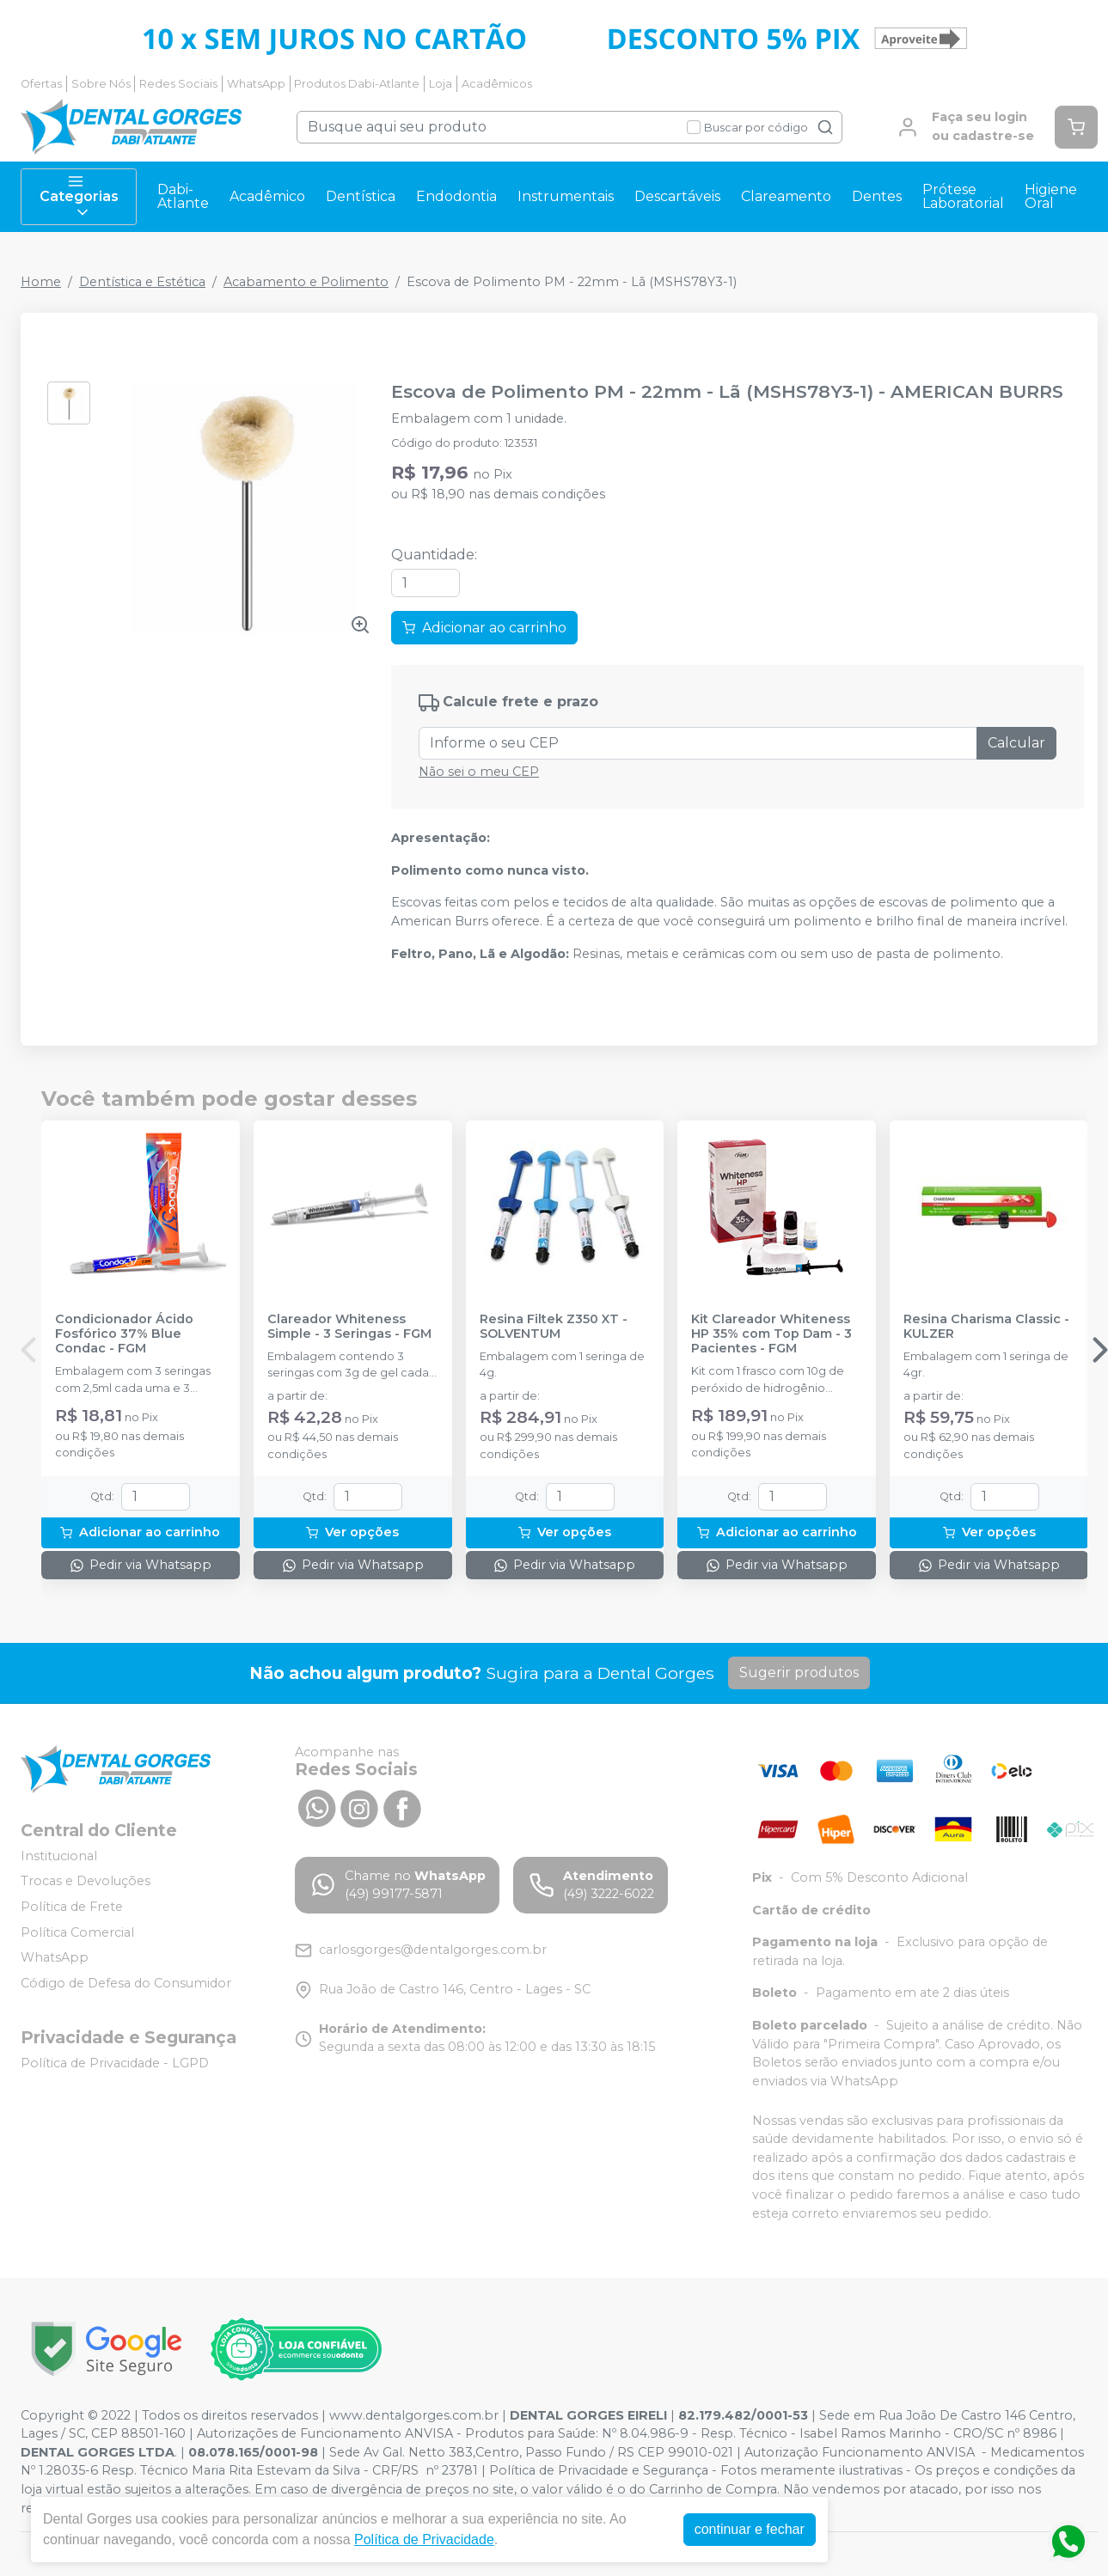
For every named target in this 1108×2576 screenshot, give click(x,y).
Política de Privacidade (424, 2539)
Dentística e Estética (142, 282)
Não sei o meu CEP (479, 771)
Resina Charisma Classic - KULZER (986, 1326)
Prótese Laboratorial (963, 196)
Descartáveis (677, 196)
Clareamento (786, 196)
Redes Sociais (178, 83)
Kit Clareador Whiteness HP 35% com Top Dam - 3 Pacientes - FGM (771, 1334)
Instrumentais (565, 196)
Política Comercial (77, 1932)
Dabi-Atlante (183, 196)
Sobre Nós (101, 83)
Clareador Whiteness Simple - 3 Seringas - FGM (349, 1326)
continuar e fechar (750, 2529)
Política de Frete (72, 1906)
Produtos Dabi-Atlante (356, 83)
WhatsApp (256, 83)
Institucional (59, 1856)
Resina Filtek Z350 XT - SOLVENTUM (553, 1326)
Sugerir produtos (799, 1672)
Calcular (1016, 743)
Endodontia (456, 196)
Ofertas (41, 83)
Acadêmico (267, 196)
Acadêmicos (497, 83)
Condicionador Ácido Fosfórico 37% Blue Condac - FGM (124, 1334)
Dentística (360, 196)
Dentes (877, 196)
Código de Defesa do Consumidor (126, 1983)
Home (41, 282)
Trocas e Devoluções (85, 1881)
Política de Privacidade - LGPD (115, 2063)
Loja (440, 83)
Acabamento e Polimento (306, 282)
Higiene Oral (1051, 196)
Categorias (79, 197)
